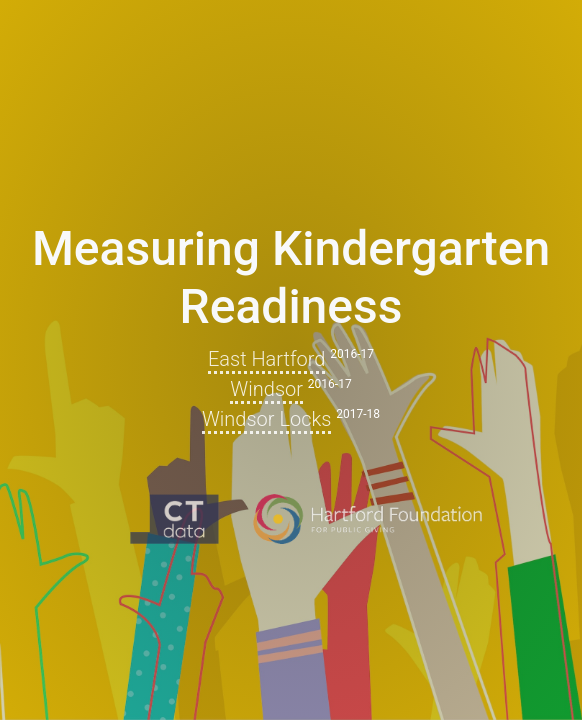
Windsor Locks (266, 419)
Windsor (266, 389)
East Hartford (267, 359)
